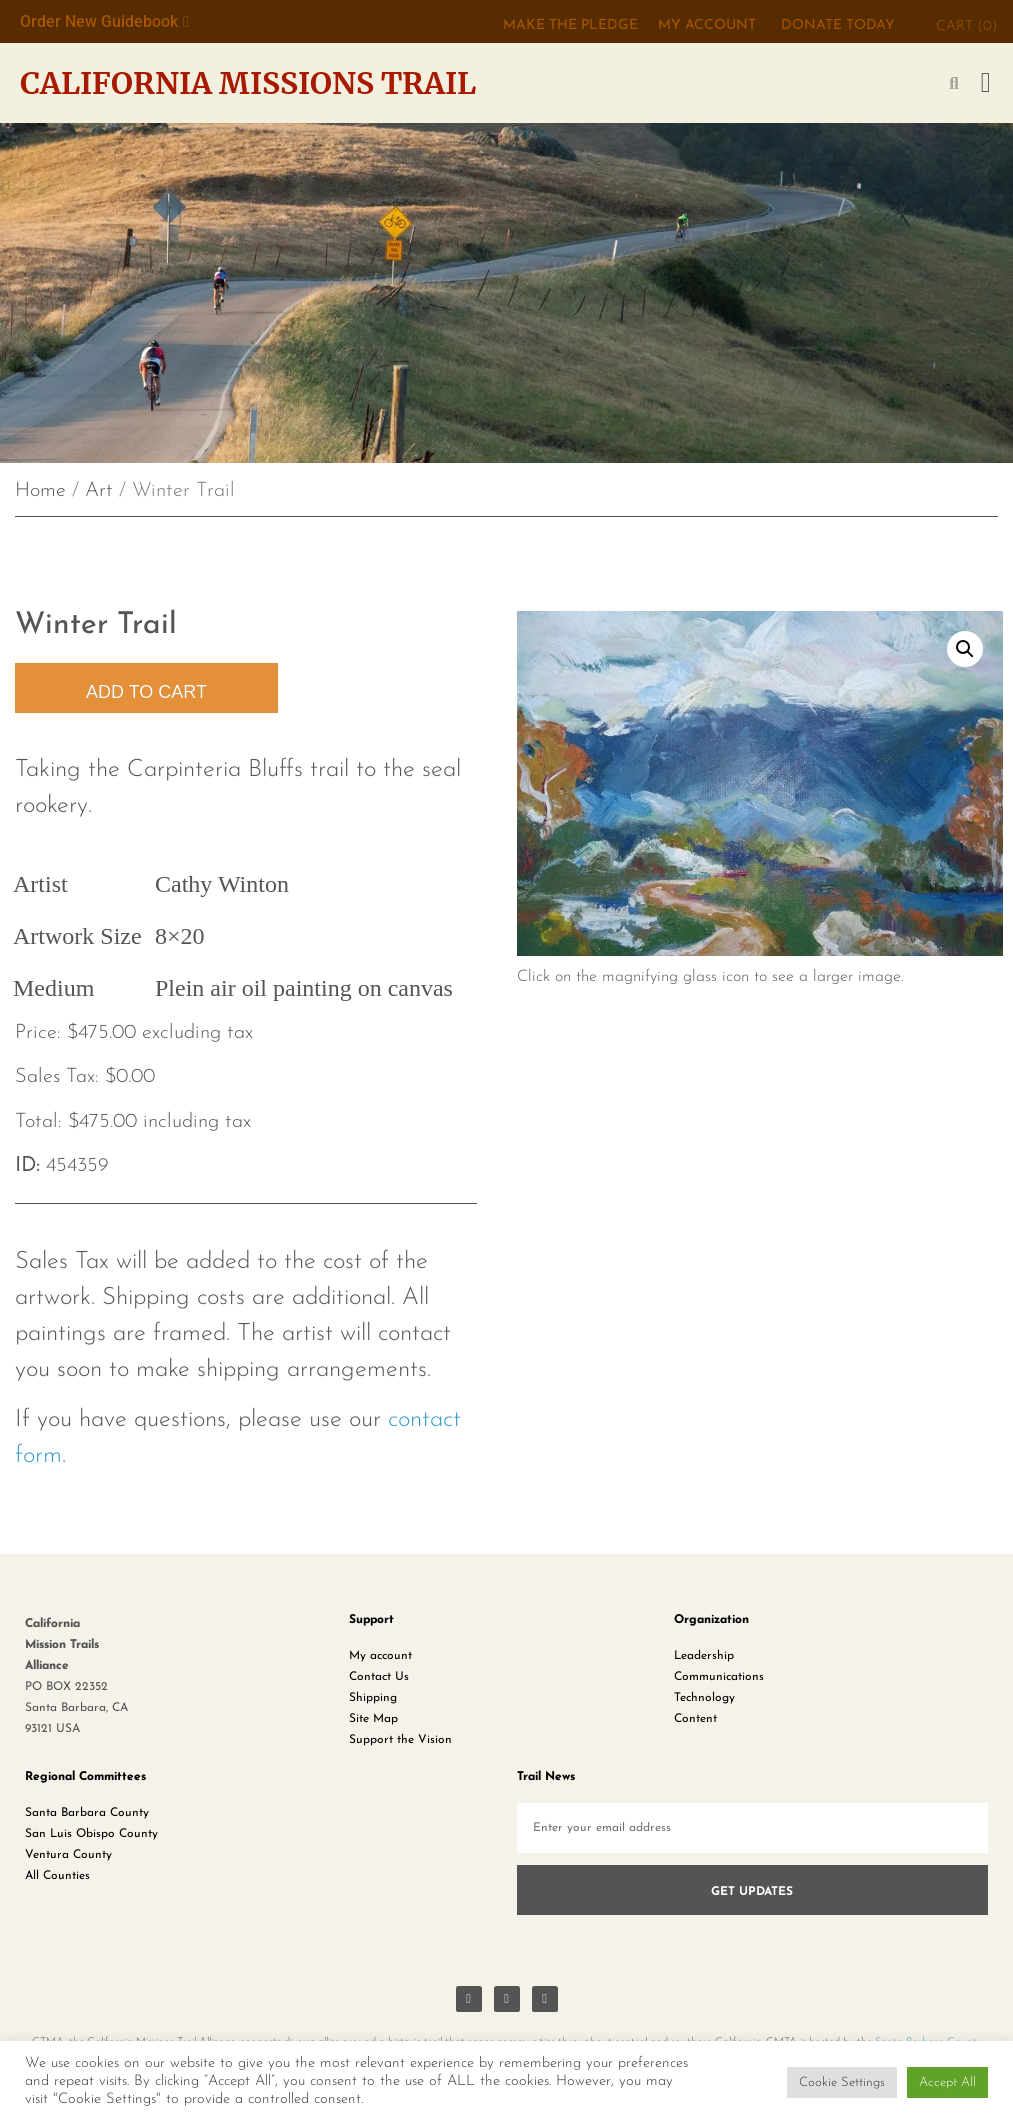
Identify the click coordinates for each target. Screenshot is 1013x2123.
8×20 (180, 936)
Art (99, 491)
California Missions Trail (248, 83)
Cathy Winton (222, 884)
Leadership (704, 1656)
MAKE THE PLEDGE (570, 26)
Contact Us (379, 1677)
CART (967, 26)
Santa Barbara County (87, 1813)
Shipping (373, 1698)
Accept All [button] (947, 2082)
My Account (707, 26)
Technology (704, 1698)
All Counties (57, 1876)
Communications (719, 1677)
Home (40, 491)
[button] (986, 83)
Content (695, 1719)
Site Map (373, 1719)
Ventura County (68, 1855)
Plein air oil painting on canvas (304, 988)
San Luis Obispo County (91, 1834)
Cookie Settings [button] (842, 2082)
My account (380, 1656)
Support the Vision (400, 1740)
